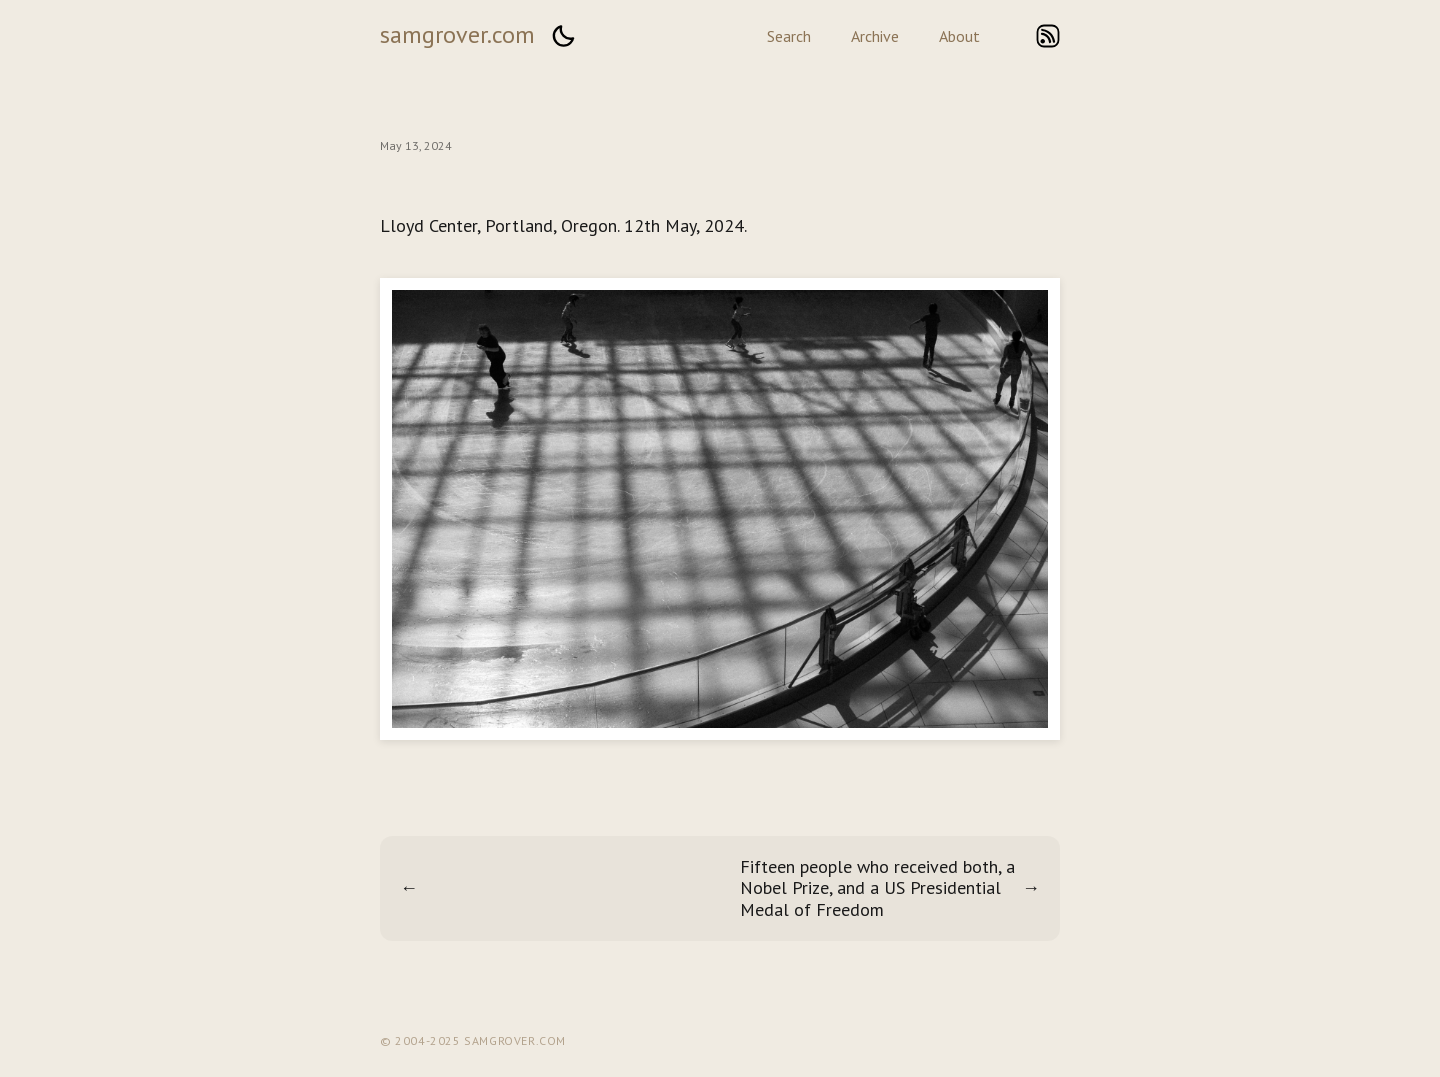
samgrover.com (457, 34)
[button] (563, 36)
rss (1048, 36)
